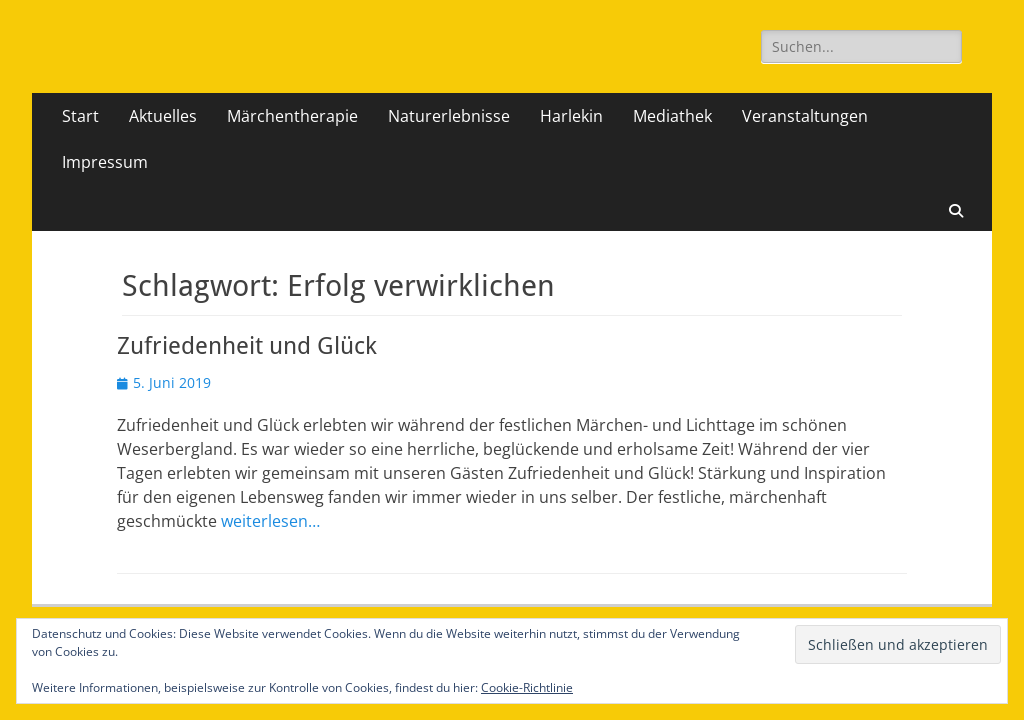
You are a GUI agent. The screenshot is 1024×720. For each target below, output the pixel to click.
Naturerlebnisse (449, 116)
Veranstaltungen (805, 116)
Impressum (105, 162)
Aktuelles (163, 116)
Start (80, 116)
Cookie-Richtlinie (527, 687)
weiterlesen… (270, 521)
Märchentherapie (292, 116)
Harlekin (571, 116)
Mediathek (672, 116)
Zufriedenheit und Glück (247, 346)
